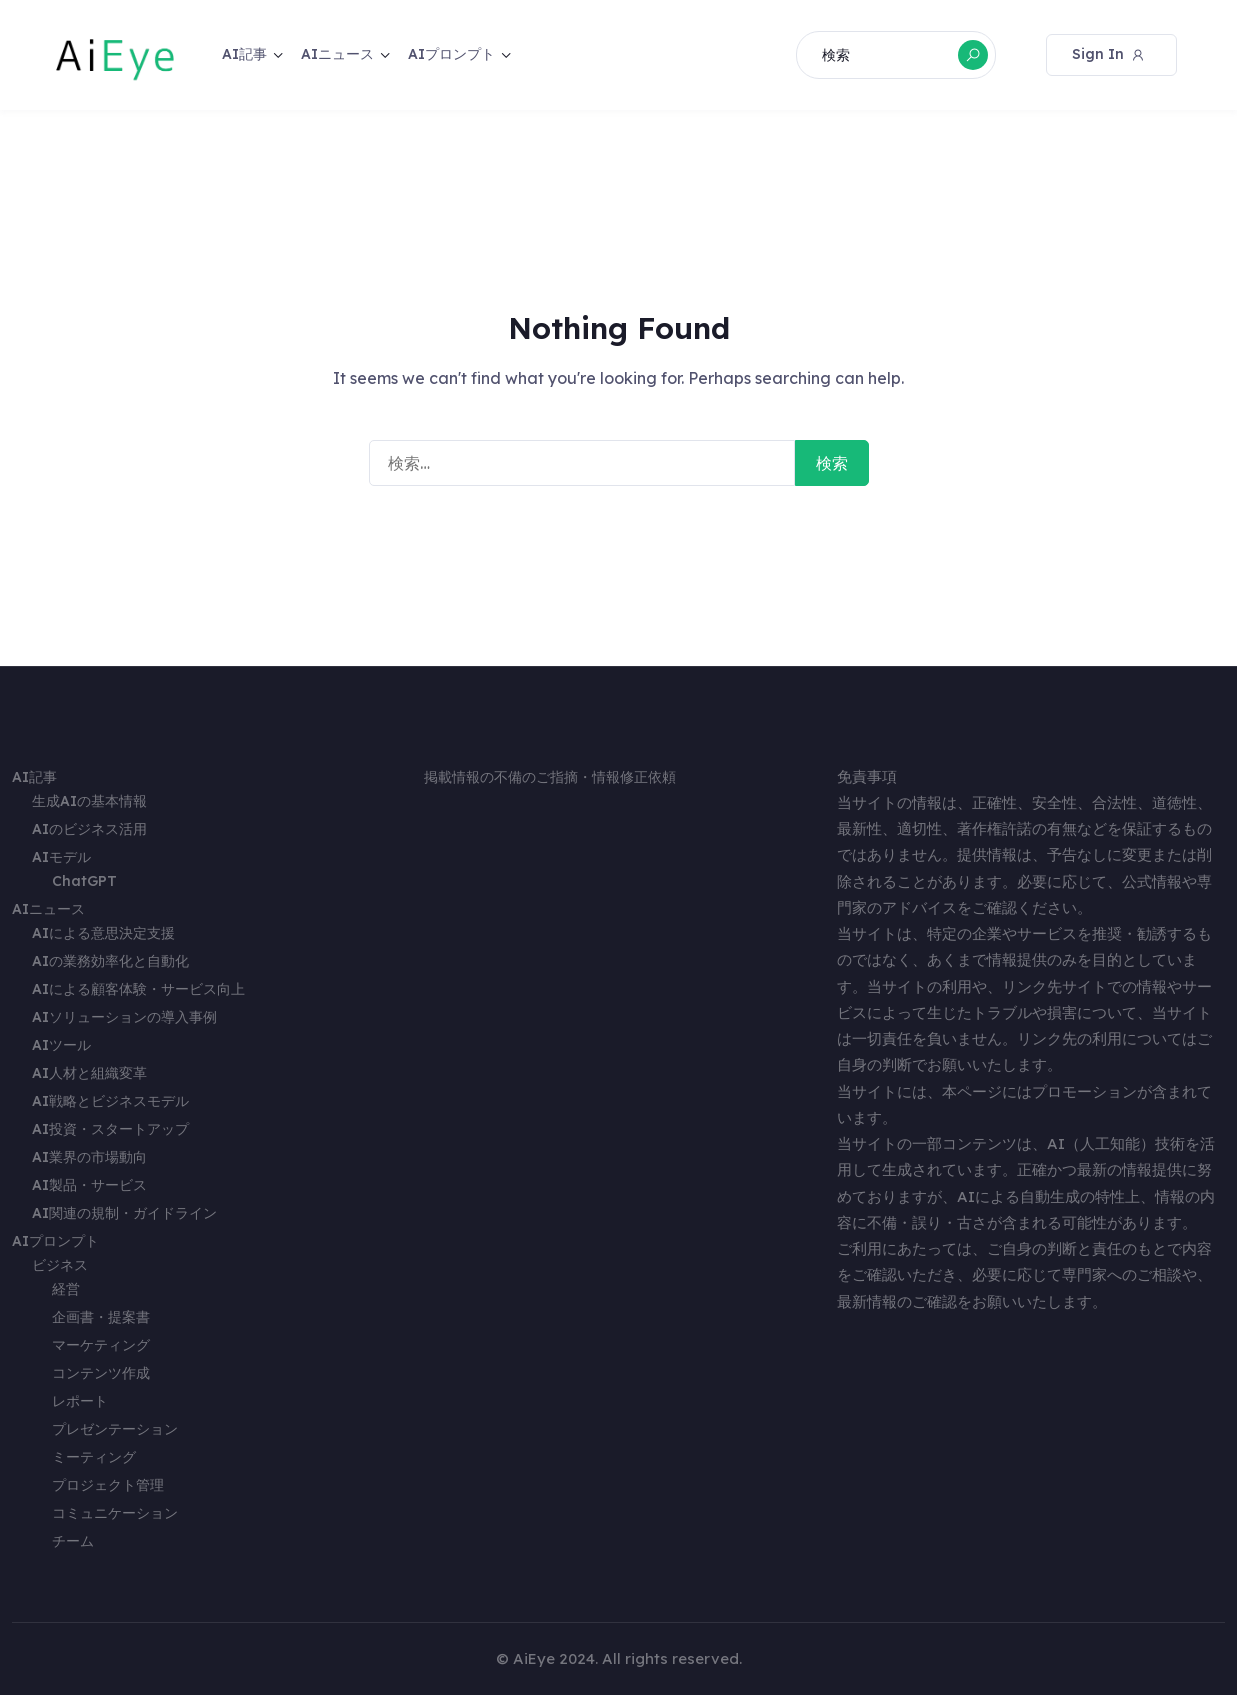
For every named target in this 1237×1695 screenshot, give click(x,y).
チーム (73, 1541)
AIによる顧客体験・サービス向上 (138, 989)
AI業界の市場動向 (89, 1157)
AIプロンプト (451, 54)
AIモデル (61, 857)
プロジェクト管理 (108, 1485)
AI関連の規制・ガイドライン (124, 1213)
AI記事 (244, 54)
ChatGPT (84, 881)
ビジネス (60, 1265)
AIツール (61, 1045)
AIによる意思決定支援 (103, 933)
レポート (80, 1401)
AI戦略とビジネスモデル (110, 1101)
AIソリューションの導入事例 (124, 1017)
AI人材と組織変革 (89, 1073)
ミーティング (94, 1457)
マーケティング (101, 1345)
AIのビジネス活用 (89, 829)
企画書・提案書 (101, 1317)
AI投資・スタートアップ (110, 1129)
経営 (66, 1289)
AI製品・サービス (89, 1185)
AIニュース (337, 54)
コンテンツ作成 (101, 1373)
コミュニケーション (115, 1513)
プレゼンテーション (115, 1429)
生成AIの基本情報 (89, 801)
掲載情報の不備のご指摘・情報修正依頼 (550, 777)
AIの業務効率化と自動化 (110, 961)
